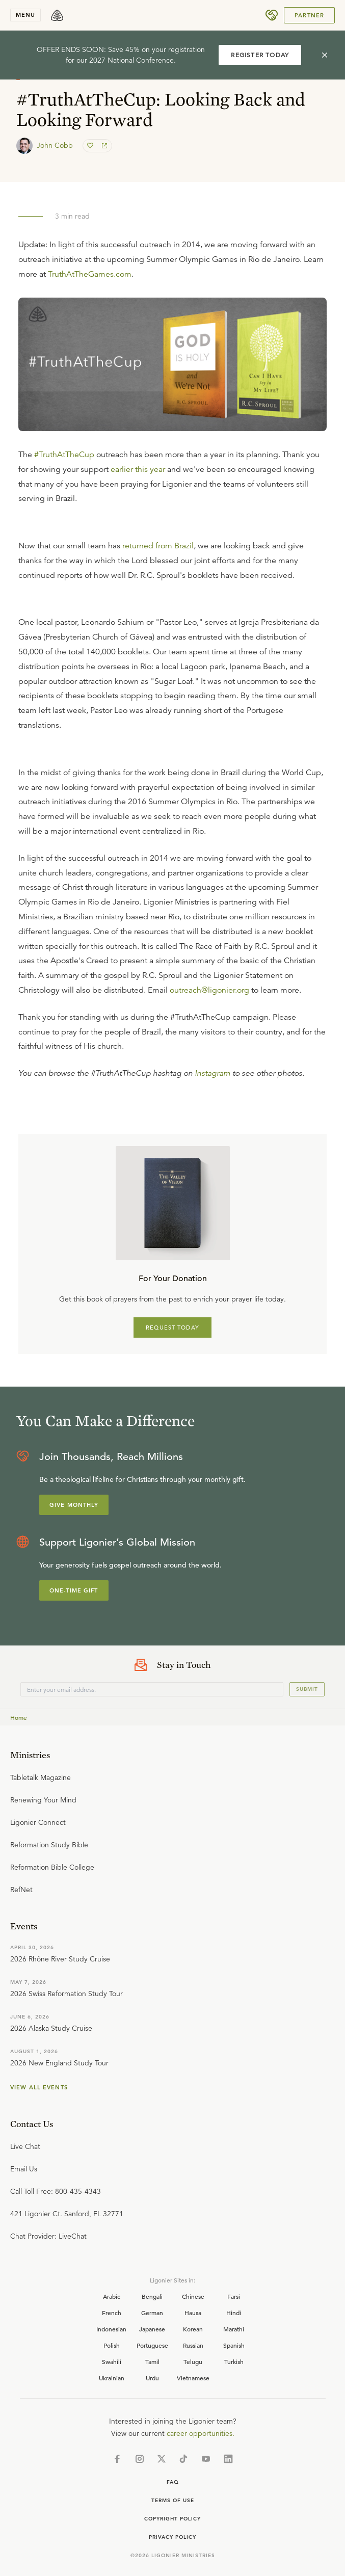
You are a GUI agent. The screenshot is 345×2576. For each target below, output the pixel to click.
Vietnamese (193, 2378)
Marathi (233, 2329)
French (111, 2312)
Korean (193, 2329)
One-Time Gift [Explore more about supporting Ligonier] (73, 1590)
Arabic (111, 2296)
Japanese (152, 2329)
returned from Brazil (158, 546)
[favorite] (91, 145)
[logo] (57, 15)
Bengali (152, 2296)
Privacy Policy (172, 2537)
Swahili (111, 2361)
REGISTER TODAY (260, 55)
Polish (111, 2345)
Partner (309, 15)
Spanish (234, 2345)
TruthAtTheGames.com (89, 274)
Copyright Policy (172, 2518)
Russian (193, 2345)
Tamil (152, 2361)
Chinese (193, 2296)
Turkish (234, 2361)
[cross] (324, 55)
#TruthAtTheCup (64, 454)
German (152, 2312)
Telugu (192, 2361)
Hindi (233, 2312)
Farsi (233, 2296)
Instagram (212, 1073)
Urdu (152, 2378)
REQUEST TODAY (172, 1327)
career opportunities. (200, 2433)
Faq (173, 2482)
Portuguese (152, 2345)
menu (25, 14)
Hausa (192, 2312)
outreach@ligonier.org (209, 990)
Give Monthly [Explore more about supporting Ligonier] (73, 1504)
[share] (103, 145)
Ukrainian (111, 2378)
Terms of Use (172, 2500)
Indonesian (111, 2329)
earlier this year (138, 469)
